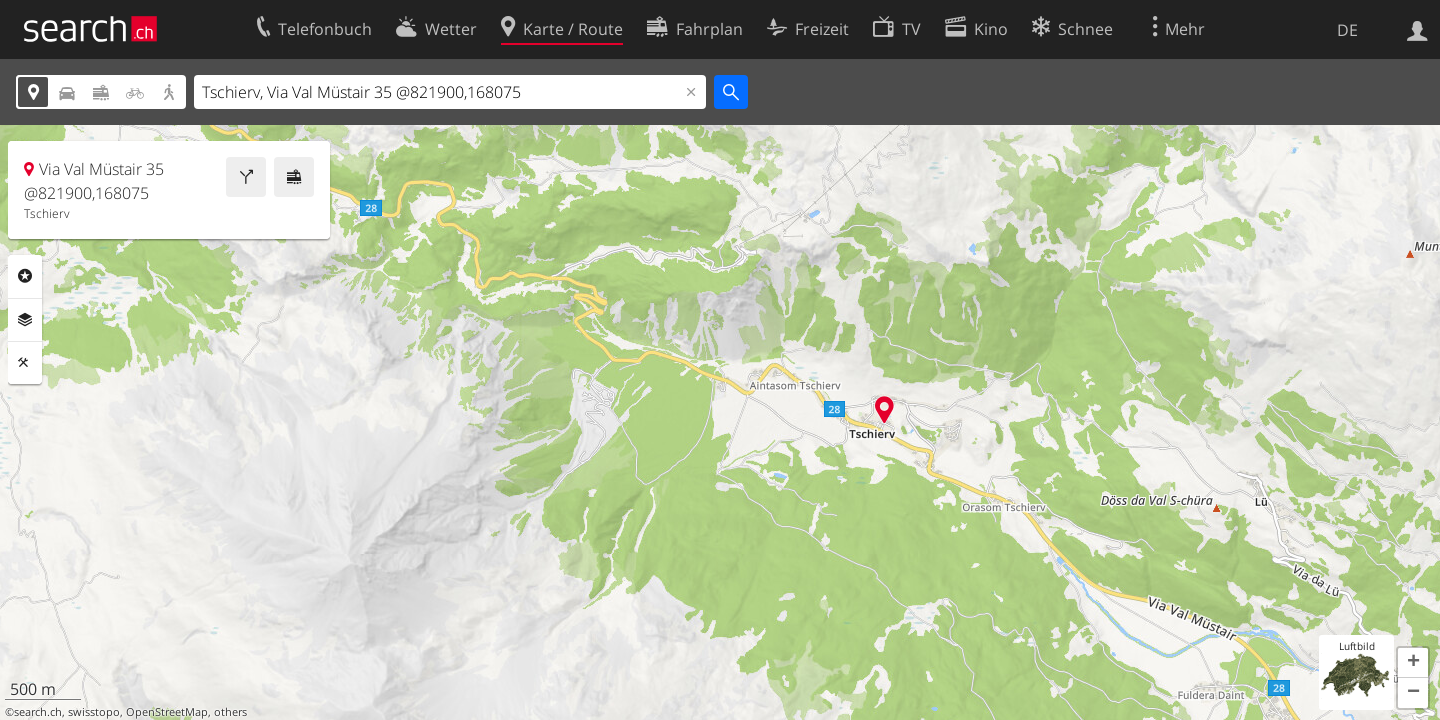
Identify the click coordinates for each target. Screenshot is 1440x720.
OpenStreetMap (167, 712)
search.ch (38, 712)
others (230, 712)
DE (1347, 30)
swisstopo (94, 712)
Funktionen (25, 363)
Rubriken (25, 276)
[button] (1413, 663)
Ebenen (25, 320)
